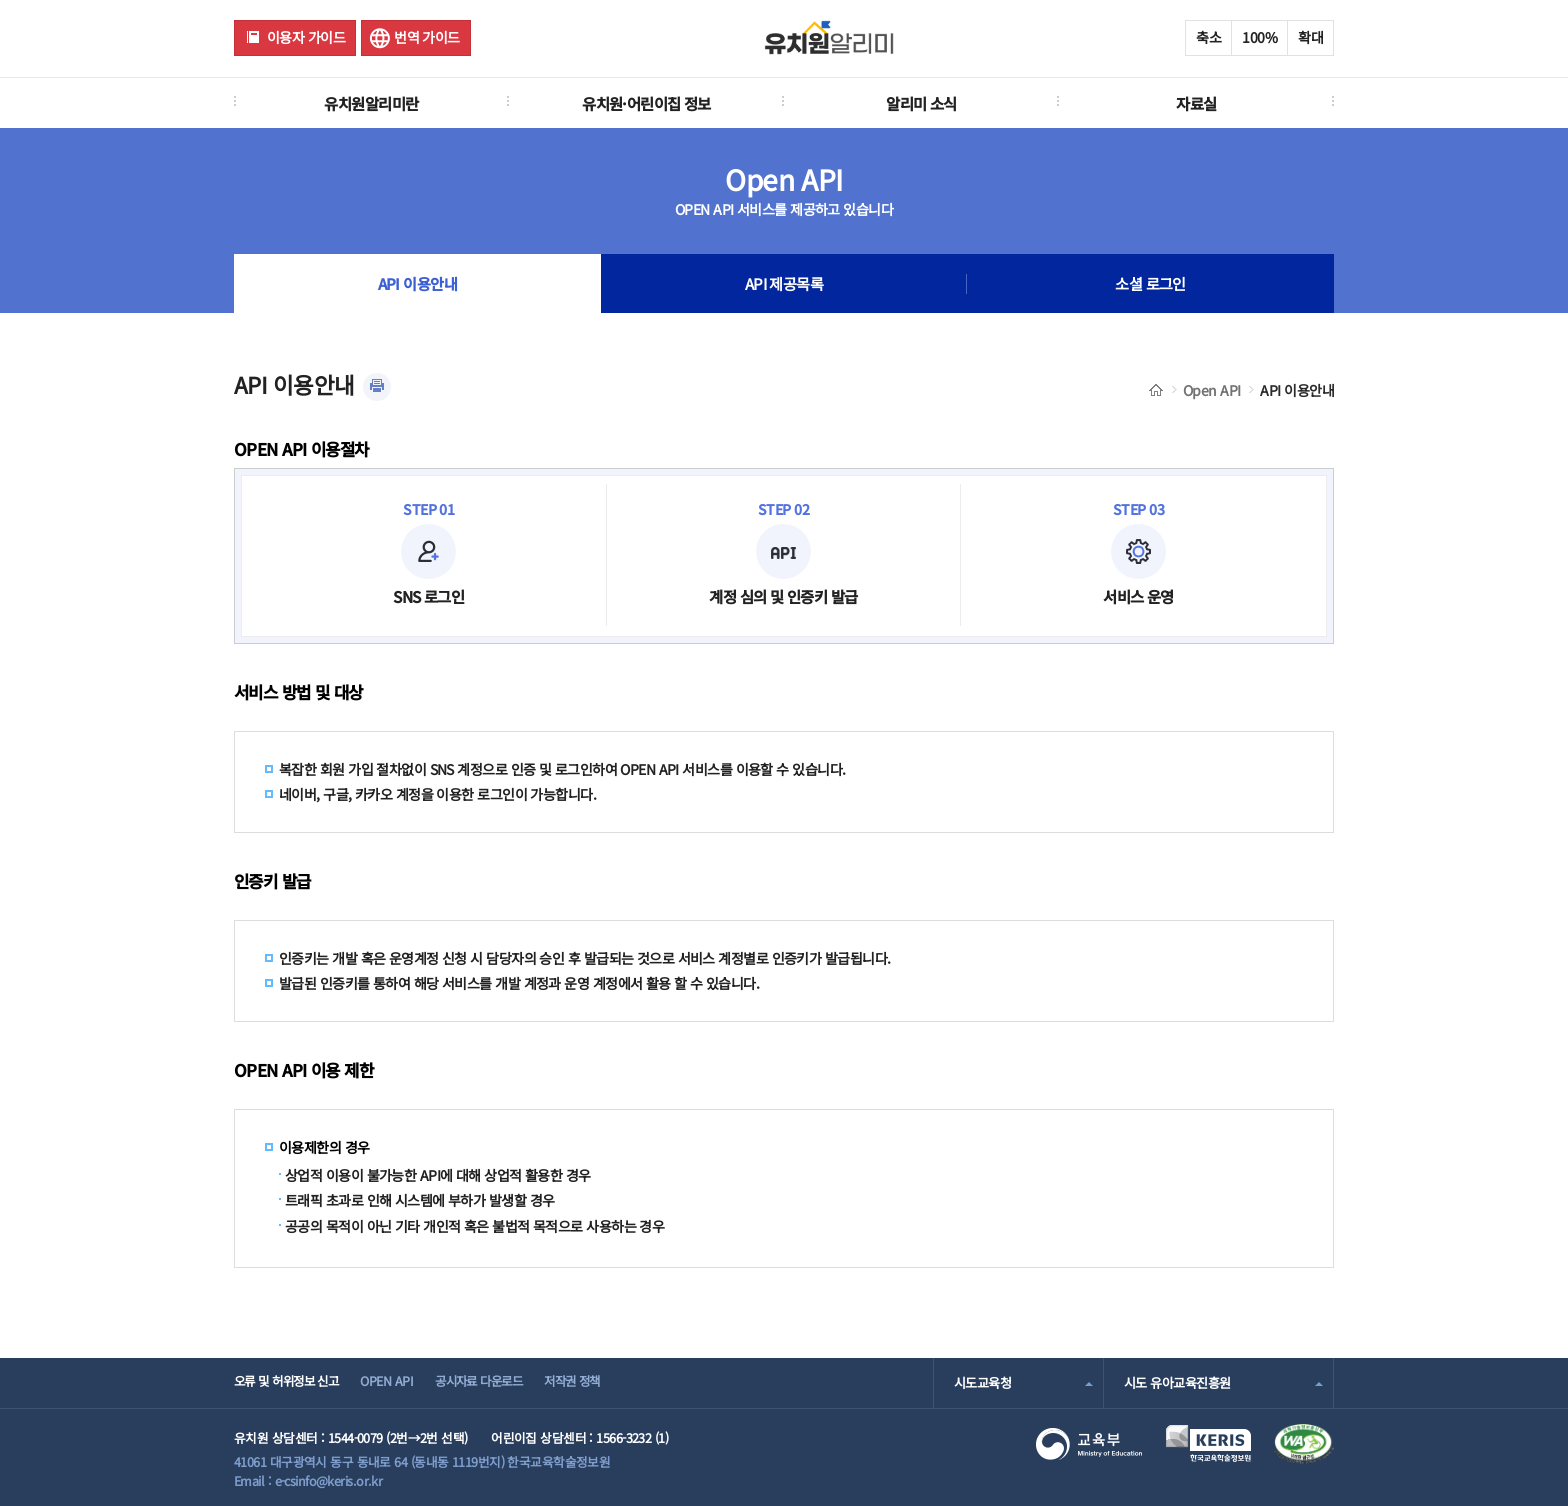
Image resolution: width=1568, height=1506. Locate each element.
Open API (1212, 390)
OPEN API (398, 1382)
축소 (1208, 37)
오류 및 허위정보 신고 (290, 1382)
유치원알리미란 (371, 103)
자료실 (1196, 103)
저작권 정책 (600, 1382)
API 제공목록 (784, 284)
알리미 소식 (921, 103)
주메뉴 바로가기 (0, 0)
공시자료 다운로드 (497, 1382)
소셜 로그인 (1150, 284)
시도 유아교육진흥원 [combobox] (1177, 1382)
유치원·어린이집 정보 (646, 103)
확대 (1310, 37)
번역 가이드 (427, 37)
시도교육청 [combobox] (982, 1382)
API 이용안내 (417, 284)
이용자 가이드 (306, 37)
